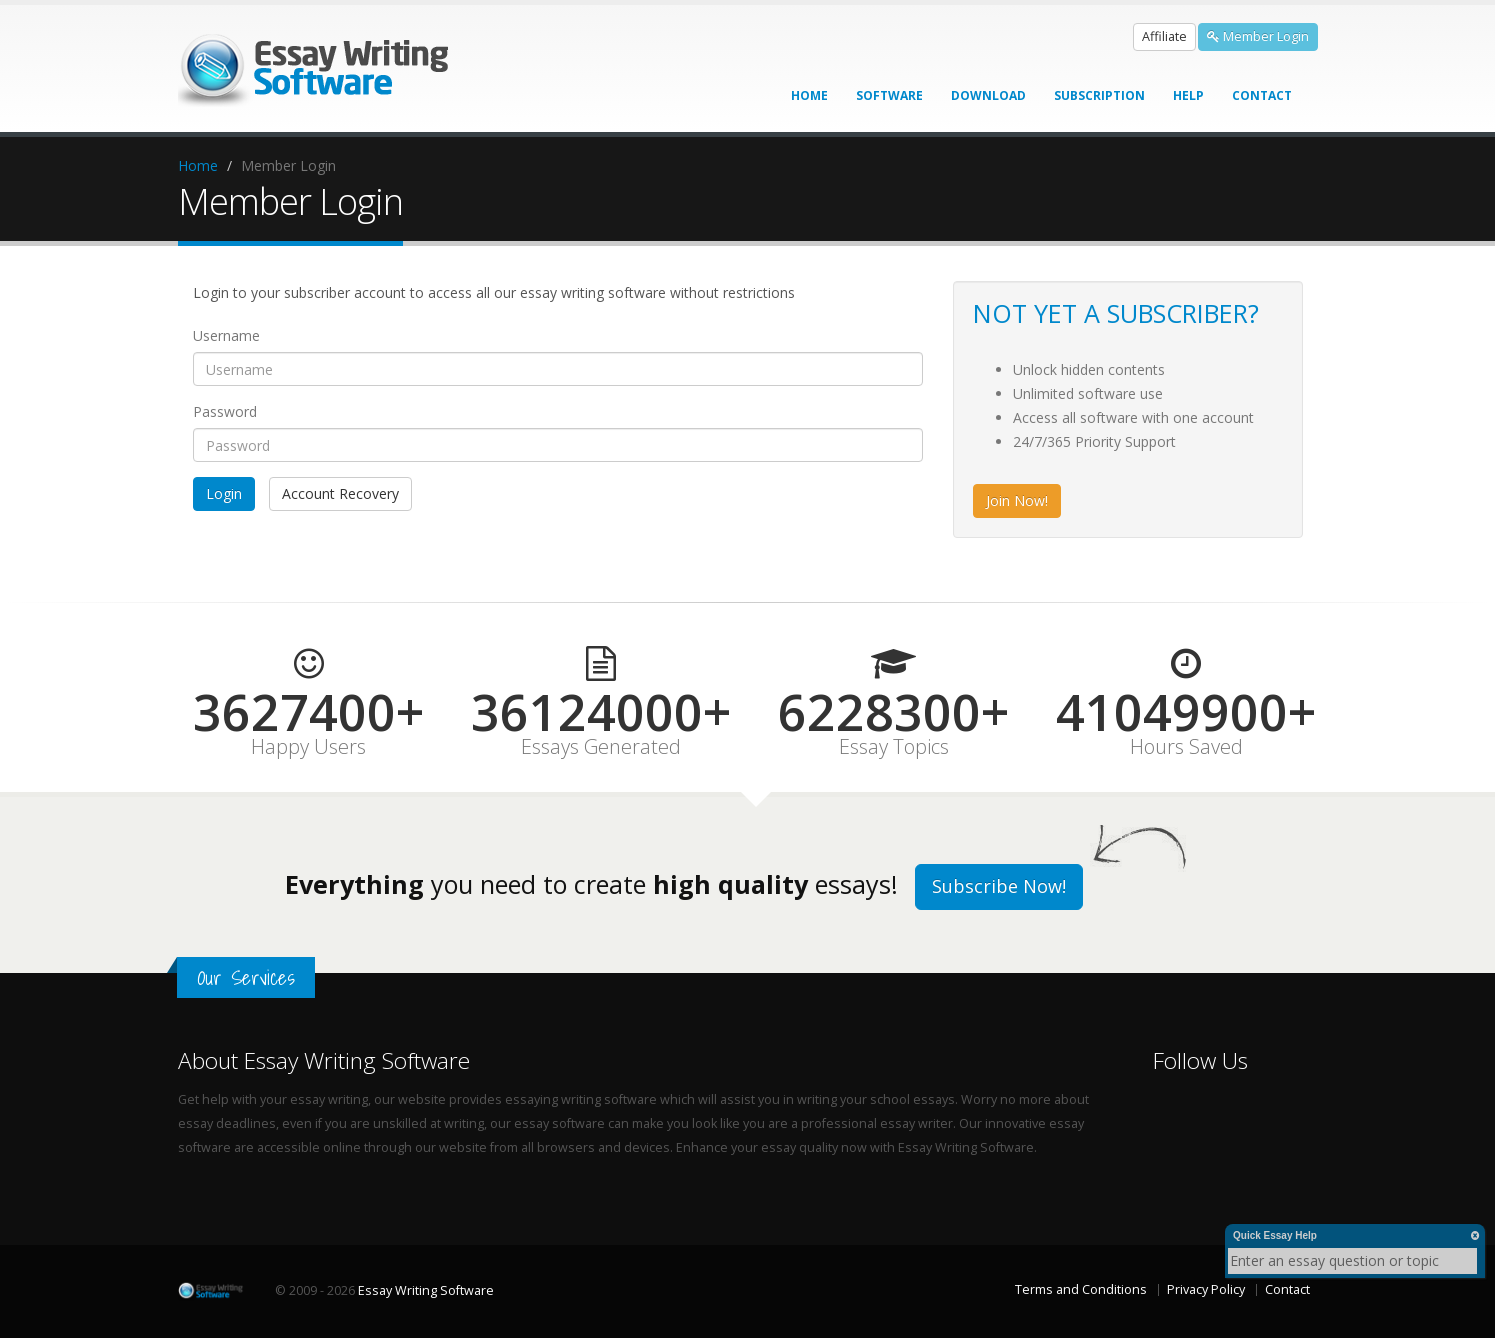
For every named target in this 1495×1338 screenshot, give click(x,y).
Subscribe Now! (999, 886)
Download (988, 95)
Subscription (1099, 95)
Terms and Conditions (1081, 1289)
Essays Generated (601, 747)
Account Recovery (340, 493)
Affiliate (1164, 36)
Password (225, 411)
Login (224, 493)
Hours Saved (1186, 747)
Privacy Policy (1206, 1289)
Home (809, 95)
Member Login (1258, 36)
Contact (1262, 95)
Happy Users (308, 747)
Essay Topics (894, 747)
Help (1188, 95)
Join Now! (1017, 500)
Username (226, 335)
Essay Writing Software (426, 1290)
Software (889, 95)
